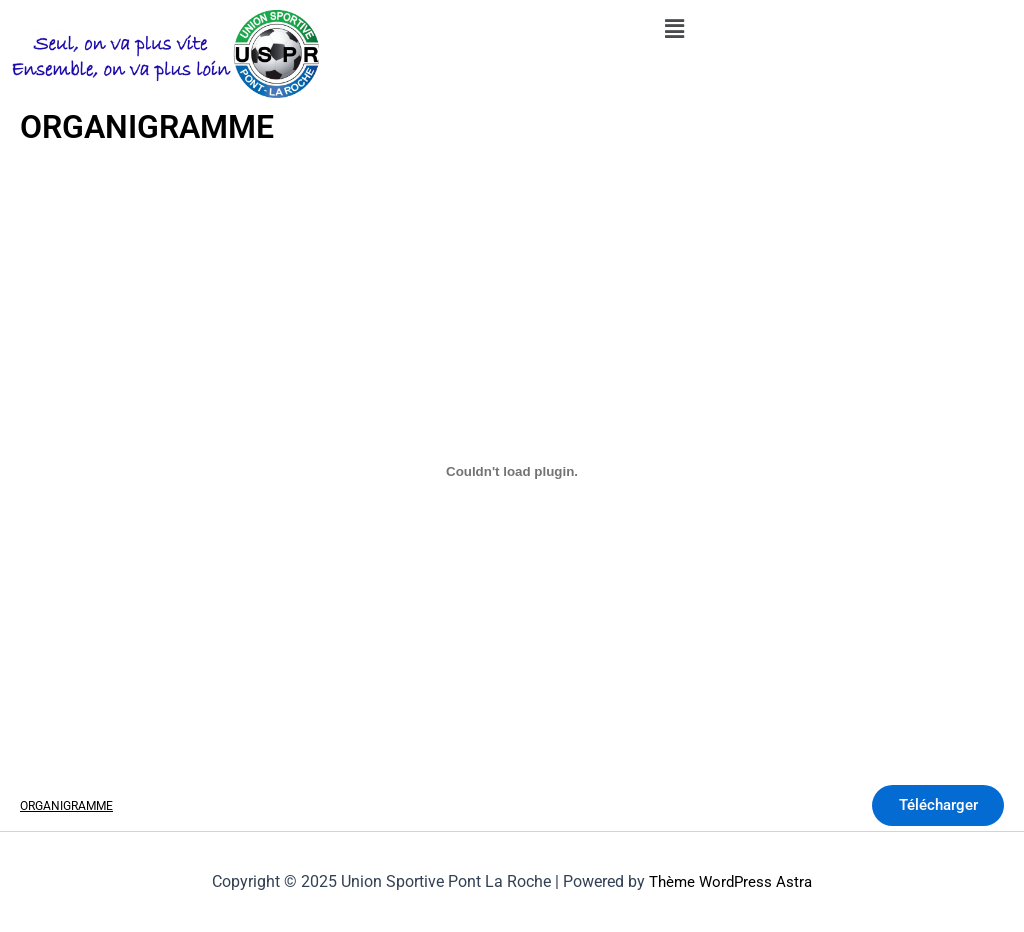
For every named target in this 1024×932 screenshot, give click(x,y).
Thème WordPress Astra (731, 881)
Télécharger (930, 807)
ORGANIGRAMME (70, 807)
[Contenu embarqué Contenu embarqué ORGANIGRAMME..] (512, 472)
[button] (674, 29)
